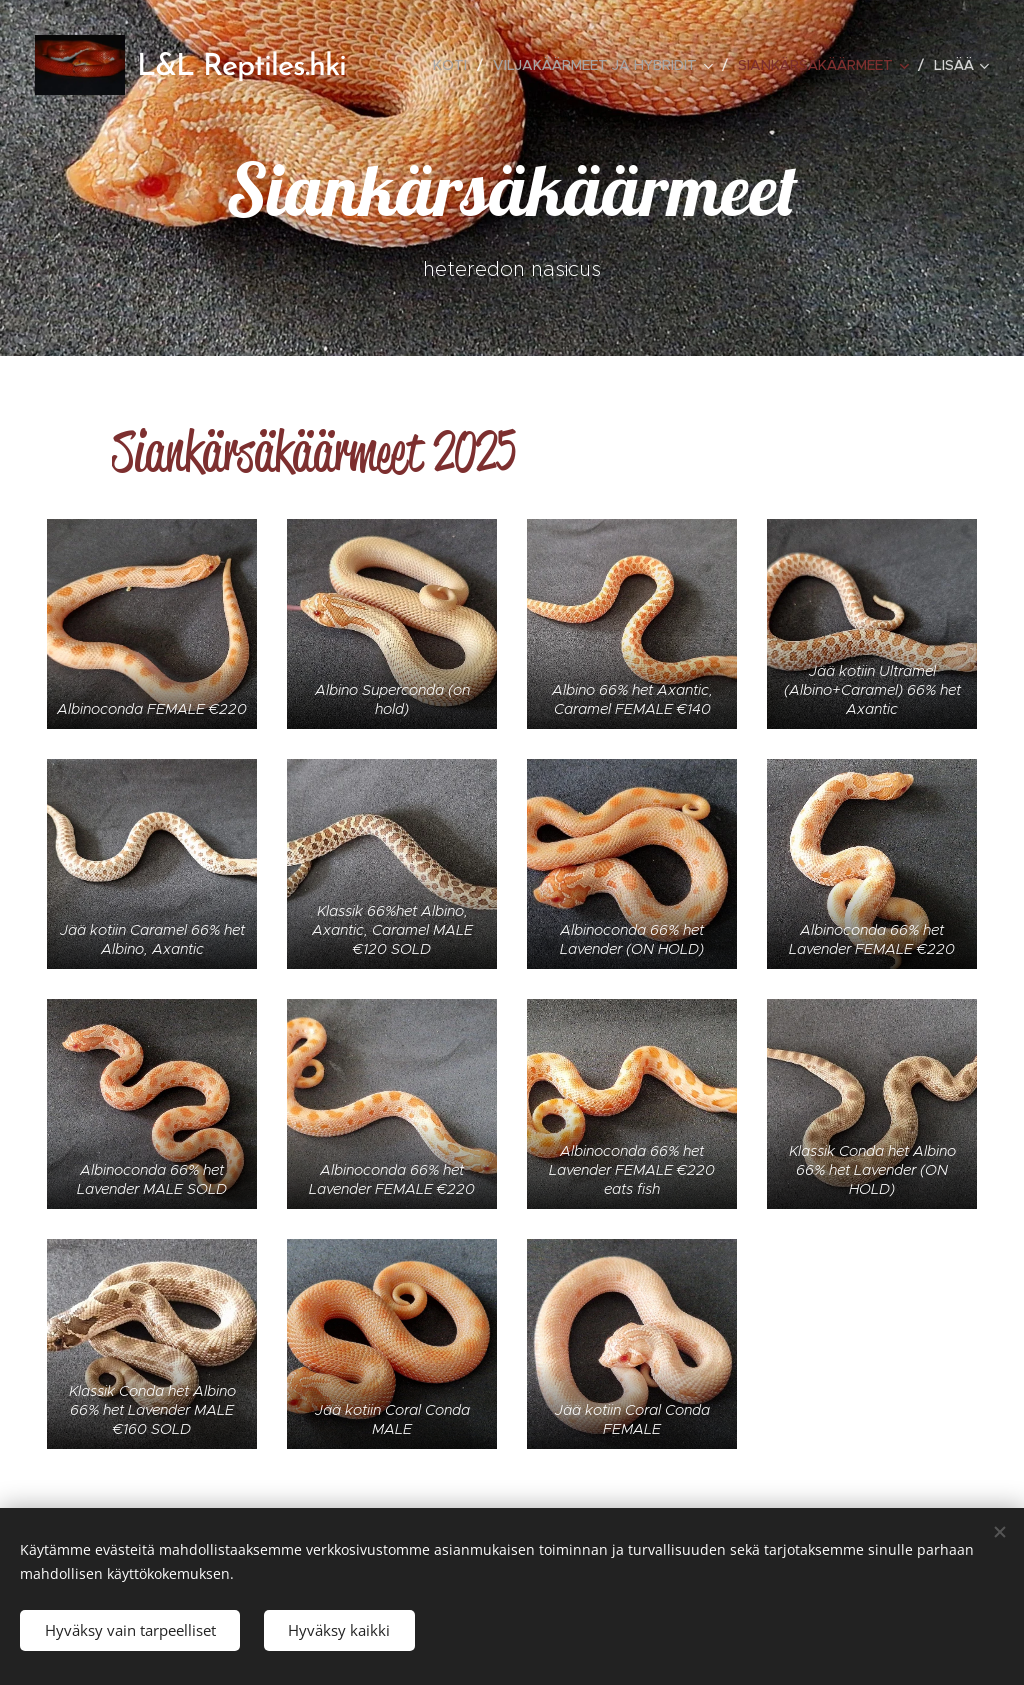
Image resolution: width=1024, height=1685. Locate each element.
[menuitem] (455, 65)
